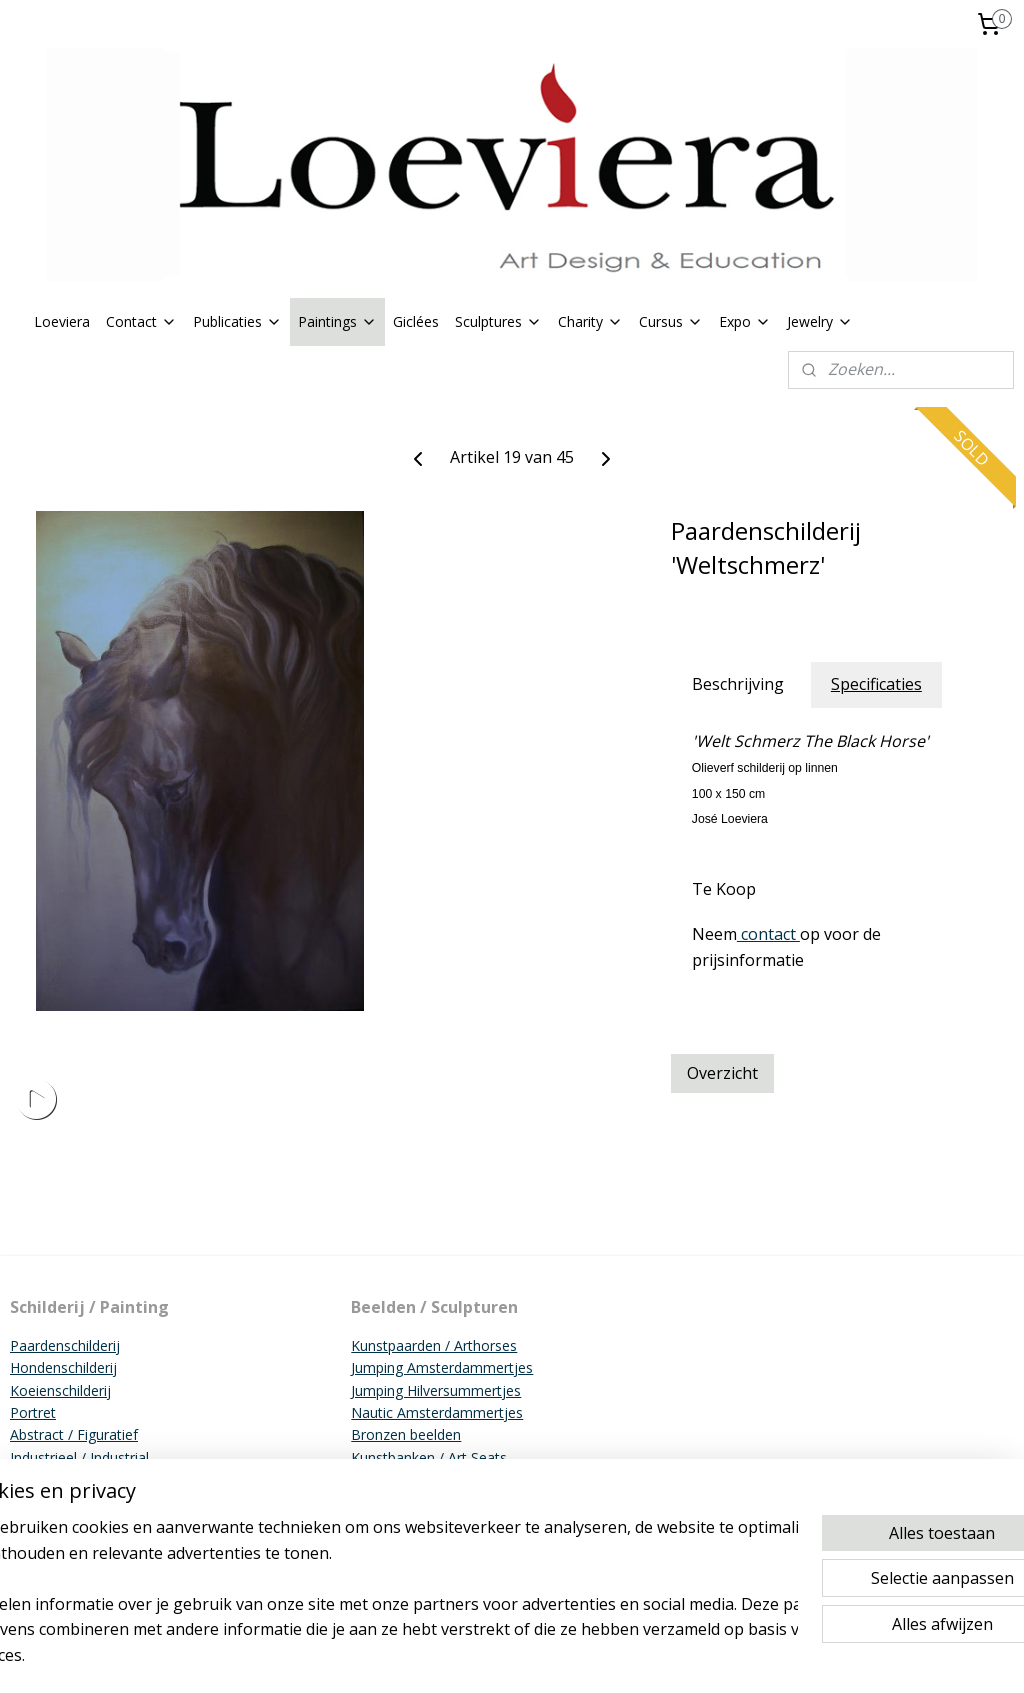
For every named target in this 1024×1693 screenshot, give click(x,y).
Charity (590, 321)
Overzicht (722, 1073)
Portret (33, 1412)
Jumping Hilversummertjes (436, 1390)
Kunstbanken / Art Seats (429, 1457)
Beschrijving (738, 684)
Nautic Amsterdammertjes (437, 1412)
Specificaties (876, 684)
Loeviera (62, 321)
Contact (141, 321)
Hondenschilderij (63, 1367)
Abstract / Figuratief (74, 1434)
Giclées (416, 321)
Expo (745, 321)
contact (768, 934)
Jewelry (820, 321)
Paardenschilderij (65, 1345)
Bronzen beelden (406, 1434)
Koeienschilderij (60, 1390)
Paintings (337, 321)
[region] (380, 1604)
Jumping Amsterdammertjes (442, 1367)
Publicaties (237, 321)
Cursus (671, 321)
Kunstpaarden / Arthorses (434, 1345)
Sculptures (498, 321)
